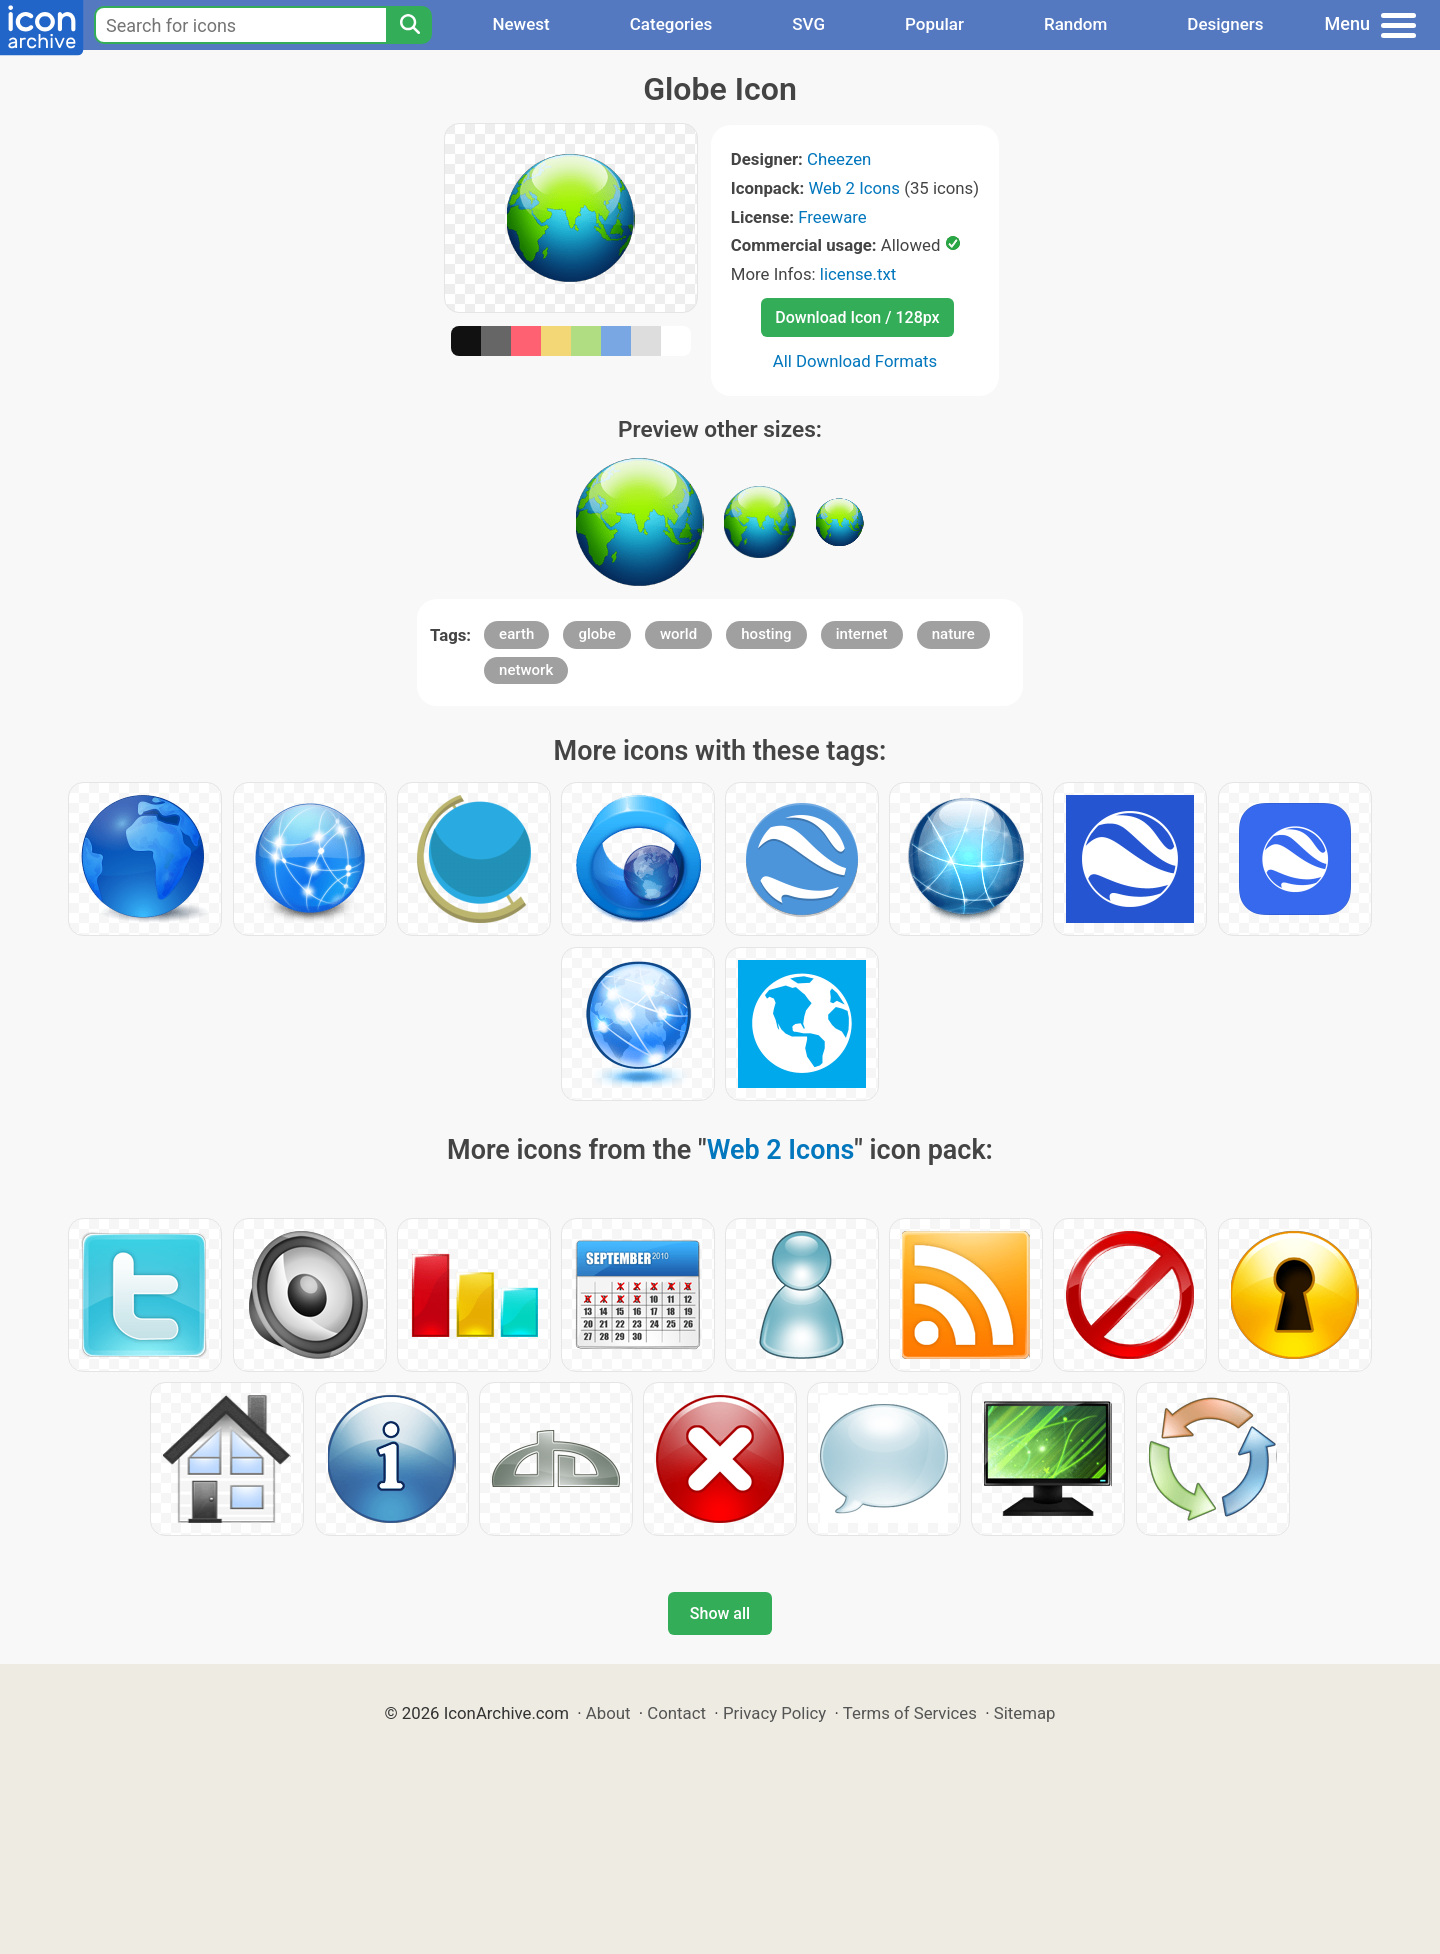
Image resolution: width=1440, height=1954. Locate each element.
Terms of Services (910, 1713)
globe (596, 634)
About (608, 1713)
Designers (1225, 24)
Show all (720, 1613)
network (526, 670)
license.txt (858, 274)
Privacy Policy (774, 1713)
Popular (934, 24)
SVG (808, 24)
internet (862, 634)
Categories (671, 24)
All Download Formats (855, 361)
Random (1075, 24)
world (678, 634)
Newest (520, 24)
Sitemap (1025, 1713)
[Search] (409, 25)
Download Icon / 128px (857, 317)
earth (516, 634)
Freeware (832, 217)
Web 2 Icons (854, 188)
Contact (676, 1713)
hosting (766, 634)
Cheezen (839, 159)
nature (953, 634)
